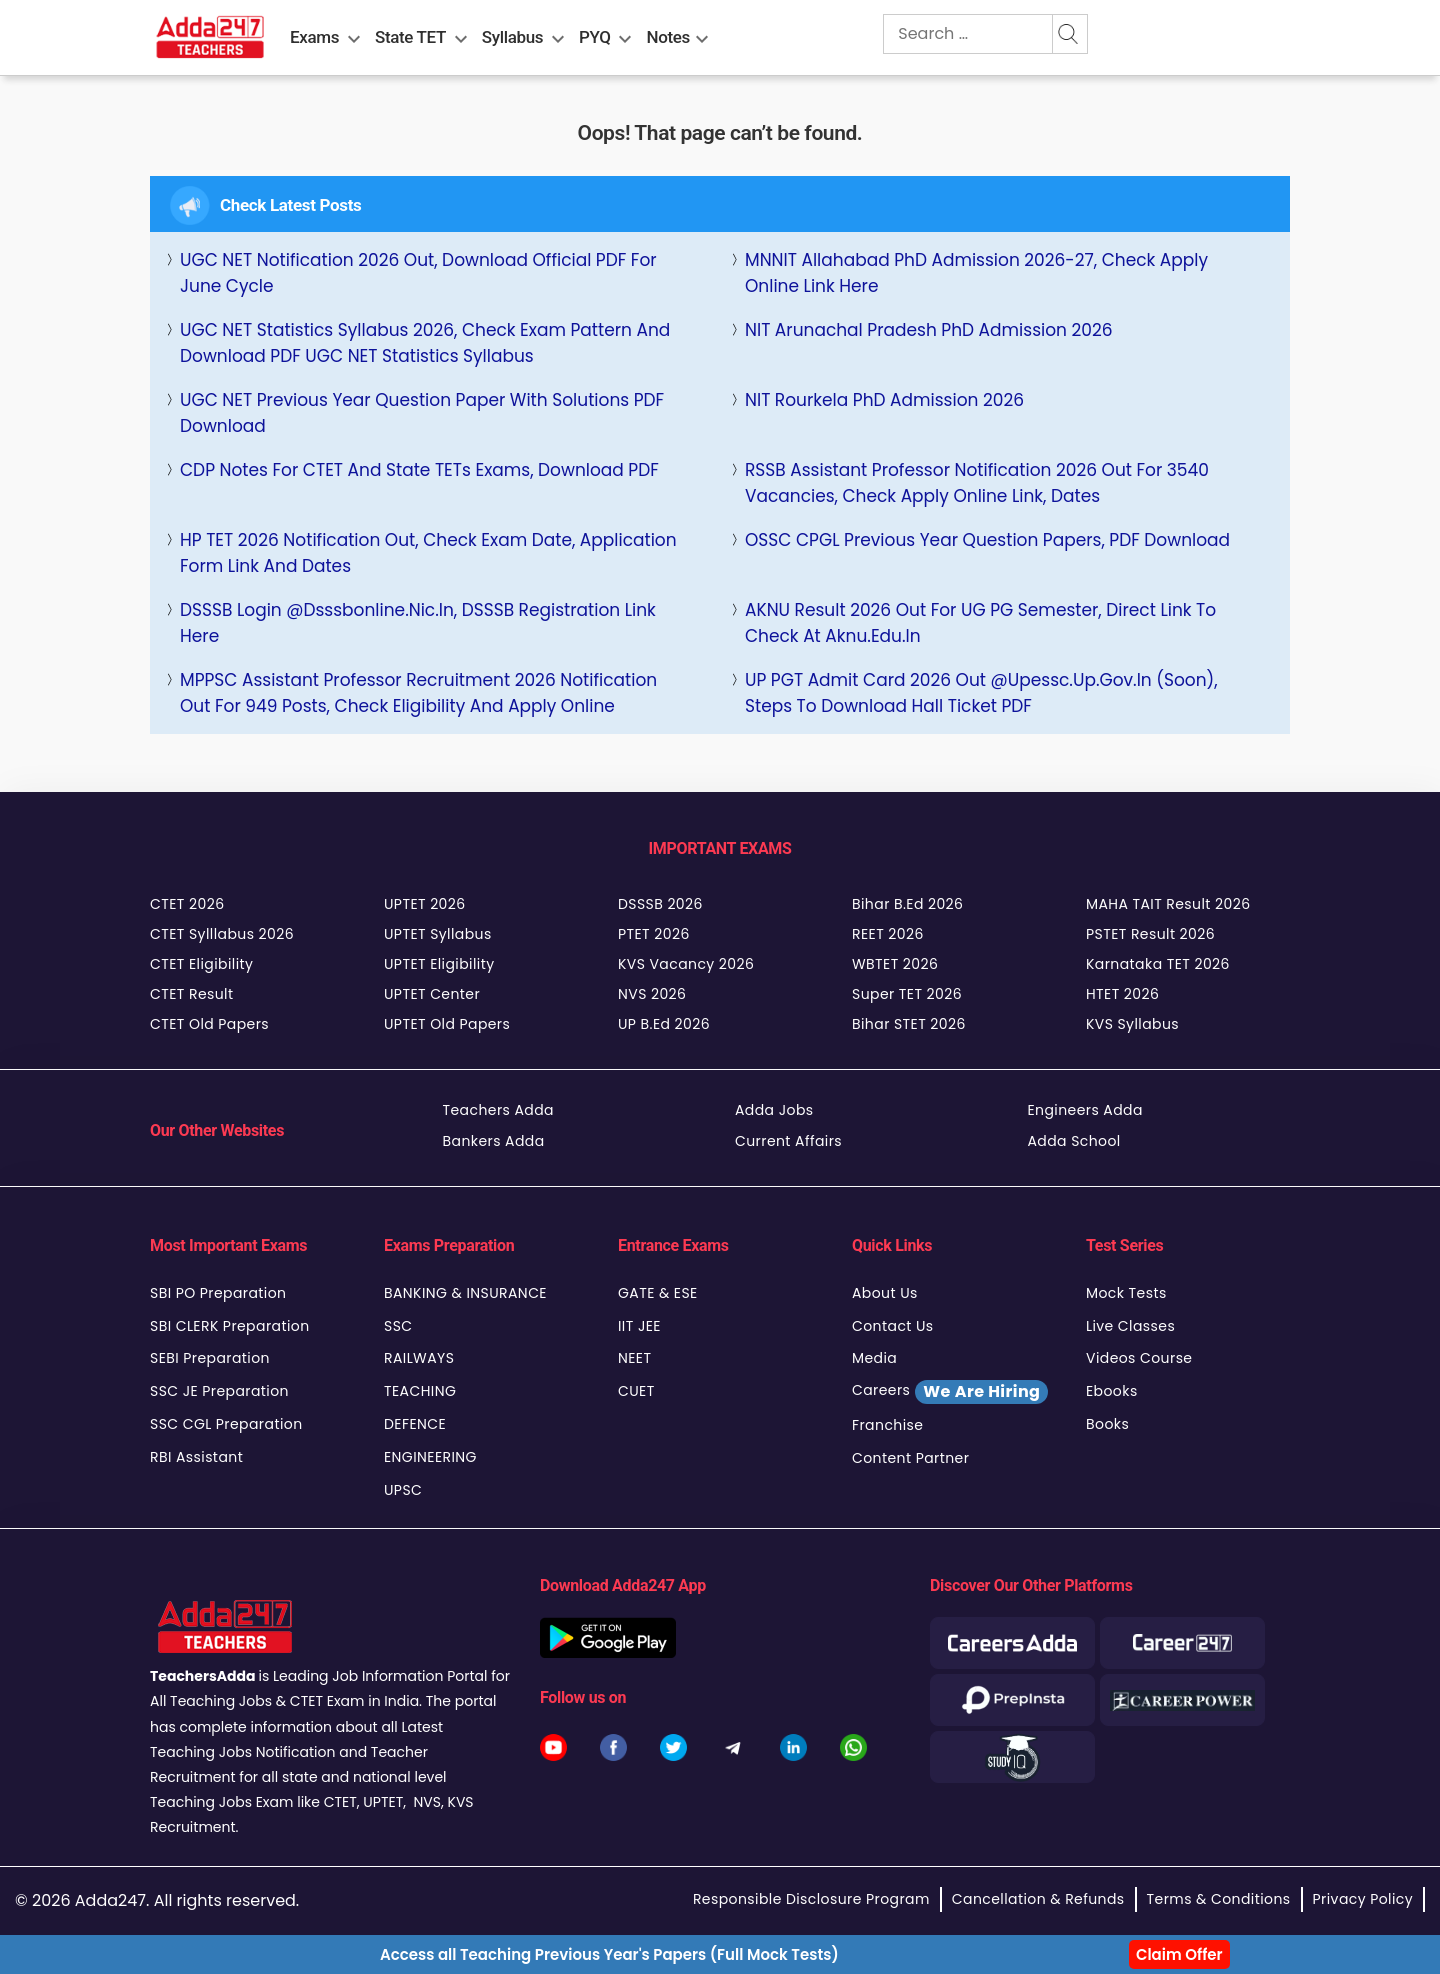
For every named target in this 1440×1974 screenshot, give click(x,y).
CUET (636, 1391)
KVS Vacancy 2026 (686, 964)
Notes (668, 37)
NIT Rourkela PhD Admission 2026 (884, 400)
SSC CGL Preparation (226, 1424)
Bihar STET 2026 (909, 1024)
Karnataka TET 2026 (1158, 964)
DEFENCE (415, 1424)
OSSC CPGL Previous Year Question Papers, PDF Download (987, 540)
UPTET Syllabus (438, 934)
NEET (634, 1358)
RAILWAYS (419, 1358)
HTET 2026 (1122, 994)
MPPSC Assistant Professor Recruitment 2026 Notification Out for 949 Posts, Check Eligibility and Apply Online (418, 693)
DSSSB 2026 (660, 904)
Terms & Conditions (1219, 1899)
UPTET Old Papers (447, 1024)
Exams (314, 37)
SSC (398, 1326)
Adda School (1074, 1141)
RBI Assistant (196, 1457)
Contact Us (893, 1326)
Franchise (887, 1425)
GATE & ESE (658, 1293)
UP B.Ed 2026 (664, 1024)
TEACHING (420, 1391)
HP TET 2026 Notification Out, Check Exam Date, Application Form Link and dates (428, 553)
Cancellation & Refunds (1038, 1899)
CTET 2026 (187, 904)
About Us (885, 1293)
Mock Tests (1126, 1293)
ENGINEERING (430, 1457)
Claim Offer (1179, 1954)
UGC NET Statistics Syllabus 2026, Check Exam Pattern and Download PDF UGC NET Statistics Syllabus (425, 343)
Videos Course (1139, 1358)
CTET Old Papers (209, 1024)
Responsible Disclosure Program (811, 1899)
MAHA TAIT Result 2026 (1168, 904)
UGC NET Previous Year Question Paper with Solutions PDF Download (422, 413)
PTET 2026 (654, 934)
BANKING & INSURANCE (465, 1293)
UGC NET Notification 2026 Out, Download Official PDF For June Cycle (418, 273)
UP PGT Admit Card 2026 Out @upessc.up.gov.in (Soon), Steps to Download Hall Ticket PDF (981, 693)
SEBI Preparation (210, 1358)
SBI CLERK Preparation (230, 1326)
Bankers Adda (494, 1141)
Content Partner (910, 1458)
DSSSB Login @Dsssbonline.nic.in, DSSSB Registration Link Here (418, 623)
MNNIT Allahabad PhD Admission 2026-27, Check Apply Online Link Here (976, 273)
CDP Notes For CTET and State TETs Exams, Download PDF (419, 470)
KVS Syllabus (1132, 1024)
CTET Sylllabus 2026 (222, 934)
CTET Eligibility (201, 964)
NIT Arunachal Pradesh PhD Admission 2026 (929, 330)
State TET (410, 37)
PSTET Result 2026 (1150, 934)
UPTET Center (432, 994)
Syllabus (512, 37)
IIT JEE (639, 1326)
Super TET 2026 (907, 994)
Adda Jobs (774, 1110)
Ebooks (1112, 1391)
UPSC (403, 1490)
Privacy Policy (1363, 1899)
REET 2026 (888, 934)
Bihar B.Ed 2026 (907, 904)
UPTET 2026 (425, 904)
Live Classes (1130, 1326)
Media (874, 1358)
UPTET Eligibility (439, 964)
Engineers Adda (1085, 1110)
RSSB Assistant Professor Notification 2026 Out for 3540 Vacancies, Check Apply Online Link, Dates (977, 483)
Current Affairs (788, 1141)
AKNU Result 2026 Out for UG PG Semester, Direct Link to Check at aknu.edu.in (980, 623)
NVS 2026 (652, 994)
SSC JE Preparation (219, 1391)
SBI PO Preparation (218, 1293)
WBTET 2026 (895, 964)
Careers (950, 1392)
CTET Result (192, 994)
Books (1107, 1424)
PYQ (595, 37)
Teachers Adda (498, 1110)
